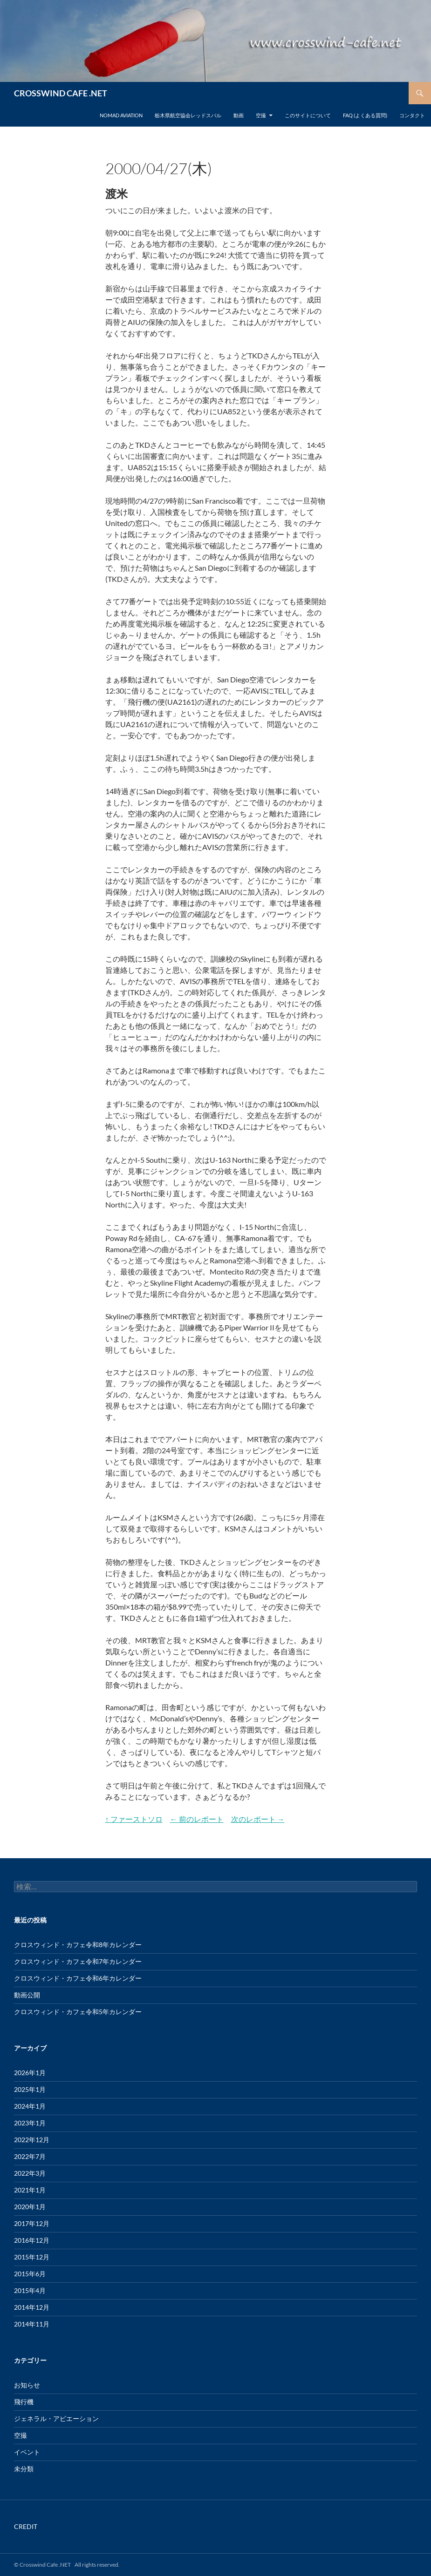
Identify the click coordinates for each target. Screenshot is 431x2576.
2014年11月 (31, 2324)
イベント (27, 2452)
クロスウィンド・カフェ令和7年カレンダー (78, 1961)
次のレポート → (258, 1818)
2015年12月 (31, 2257)
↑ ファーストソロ (134, 1818)
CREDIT (25, 2526)
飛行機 (24, 2402)
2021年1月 (30, 2190)
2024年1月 (30, 2106)
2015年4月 (30, 2290)
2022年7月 (30, 2156)
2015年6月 (30, 2274)
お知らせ (27, 2385)
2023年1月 (30, 2123)
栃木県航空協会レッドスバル (188, 115)
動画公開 (27, 1995)
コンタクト (412, 115)
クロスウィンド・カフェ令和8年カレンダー (78, 1945)
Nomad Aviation (121, 115)
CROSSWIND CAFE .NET (60, 93)
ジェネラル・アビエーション (56, 2418)
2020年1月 (30, 2207)
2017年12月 (31, 2223)
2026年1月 (30, 2073)
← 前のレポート (197, 1818)
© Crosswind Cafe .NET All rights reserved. (67, 2564)
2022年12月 (31, 2140)
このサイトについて (308, 115)
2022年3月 (30, 2173)
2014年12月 (31, 2307)
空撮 (261, 115)
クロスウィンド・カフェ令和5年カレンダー (78, 2012)
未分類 (24, 2469)
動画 (238, 115)
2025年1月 (30, 2089)
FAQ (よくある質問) (365, 115)
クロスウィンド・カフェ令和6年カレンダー (78, 1978)
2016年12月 (31, 2240)
